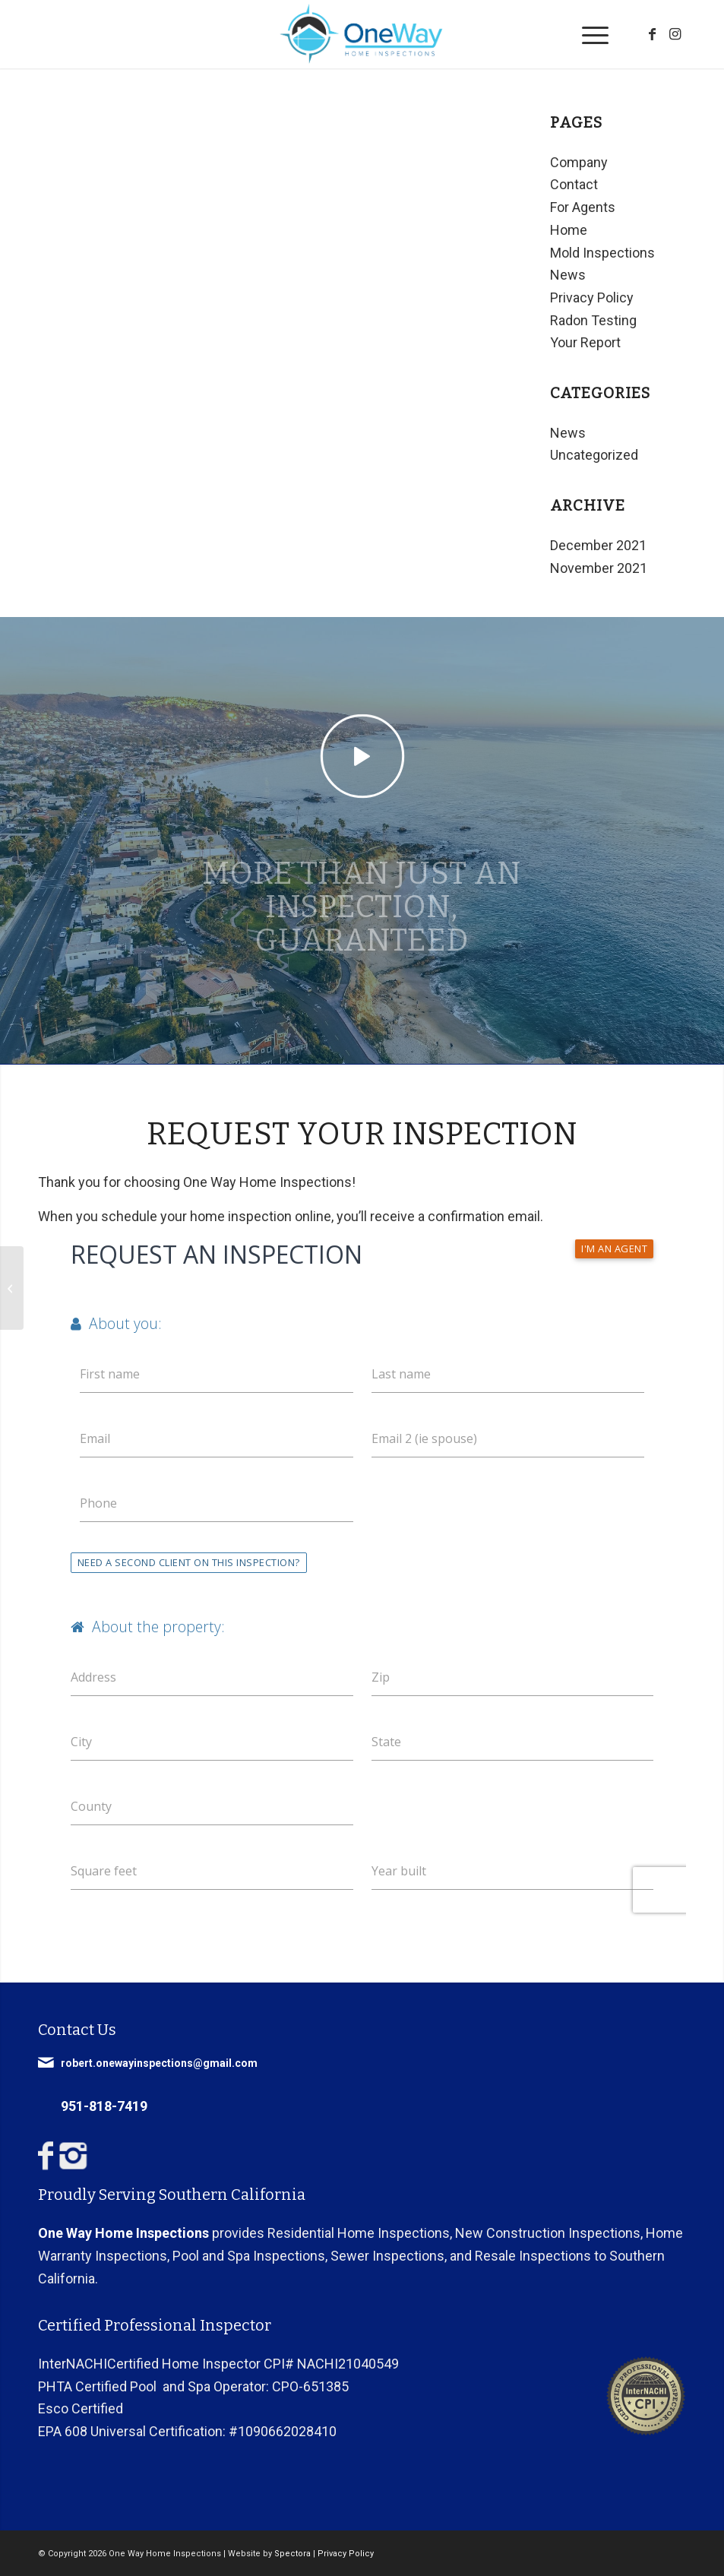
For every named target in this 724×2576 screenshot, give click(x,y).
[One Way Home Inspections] (362, 34)
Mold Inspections (602, 253)
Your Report (585, 342)
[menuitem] (588, 34)
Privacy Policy (592, 297)
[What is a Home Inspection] (12, 1288)
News (568, 275)
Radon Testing (593, 320)
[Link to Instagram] (674, 34)
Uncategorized (594, 455)
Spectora (292, 2554)
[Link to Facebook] (651, 34)
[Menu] (588, 34)
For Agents (582, 207)
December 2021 (598, 545)
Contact (574, 184)
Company (579, 162)
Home (568, 230)
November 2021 (598, 568)
